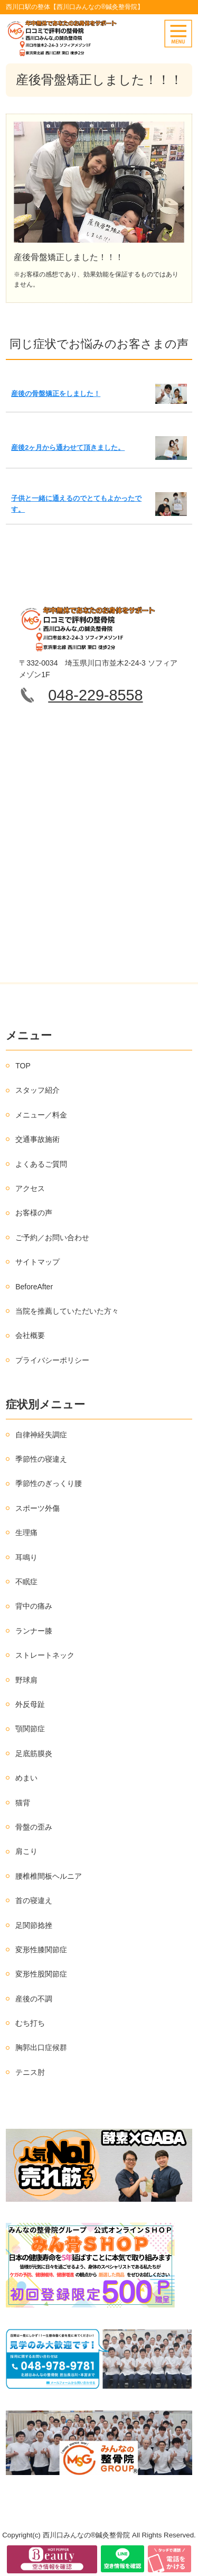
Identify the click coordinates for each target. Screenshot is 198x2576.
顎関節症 (30, 1728)
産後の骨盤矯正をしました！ (55, 394)
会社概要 (30, 1335)
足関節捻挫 (33, 1925)
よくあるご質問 (41, 1164)
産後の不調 (33, 1999)
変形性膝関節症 (41, 1949)
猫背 (22, 1802)
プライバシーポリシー (52, 1360)
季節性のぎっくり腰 (48, 1483)
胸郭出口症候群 (41, 2047)
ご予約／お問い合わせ (52, 1237)
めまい (26, 1778)
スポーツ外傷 (37, 1508)
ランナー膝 (33, 1631)
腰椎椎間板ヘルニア (48, 1876)
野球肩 (26, 1680)
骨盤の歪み (33, 1827)
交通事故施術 (37, 1139)
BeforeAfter (34, 1286)
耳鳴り (26, 1557)
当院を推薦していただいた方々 (67, 1311)
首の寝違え (33, 1900)
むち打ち (30, 2023)
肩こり (26, 1851)
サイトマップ (37, 1262)
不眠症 (26, 1581)
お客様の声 (33, 1212)
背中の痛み (33, 1606)
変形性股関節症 (41, 1974)
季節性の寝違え (41, 1459)
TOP (23, 1065)
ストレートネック (44, 1655)
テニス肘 (30, 2072)
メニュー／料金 (41, 1115)
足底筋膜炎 (33, 1753)
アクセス (30, 1188)
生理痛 (26, 1532)
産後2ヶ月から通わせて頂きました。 (68, 447)
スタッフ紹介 (37, 1090)
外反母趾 (30, 1704)
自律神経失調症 (41, 1434)
